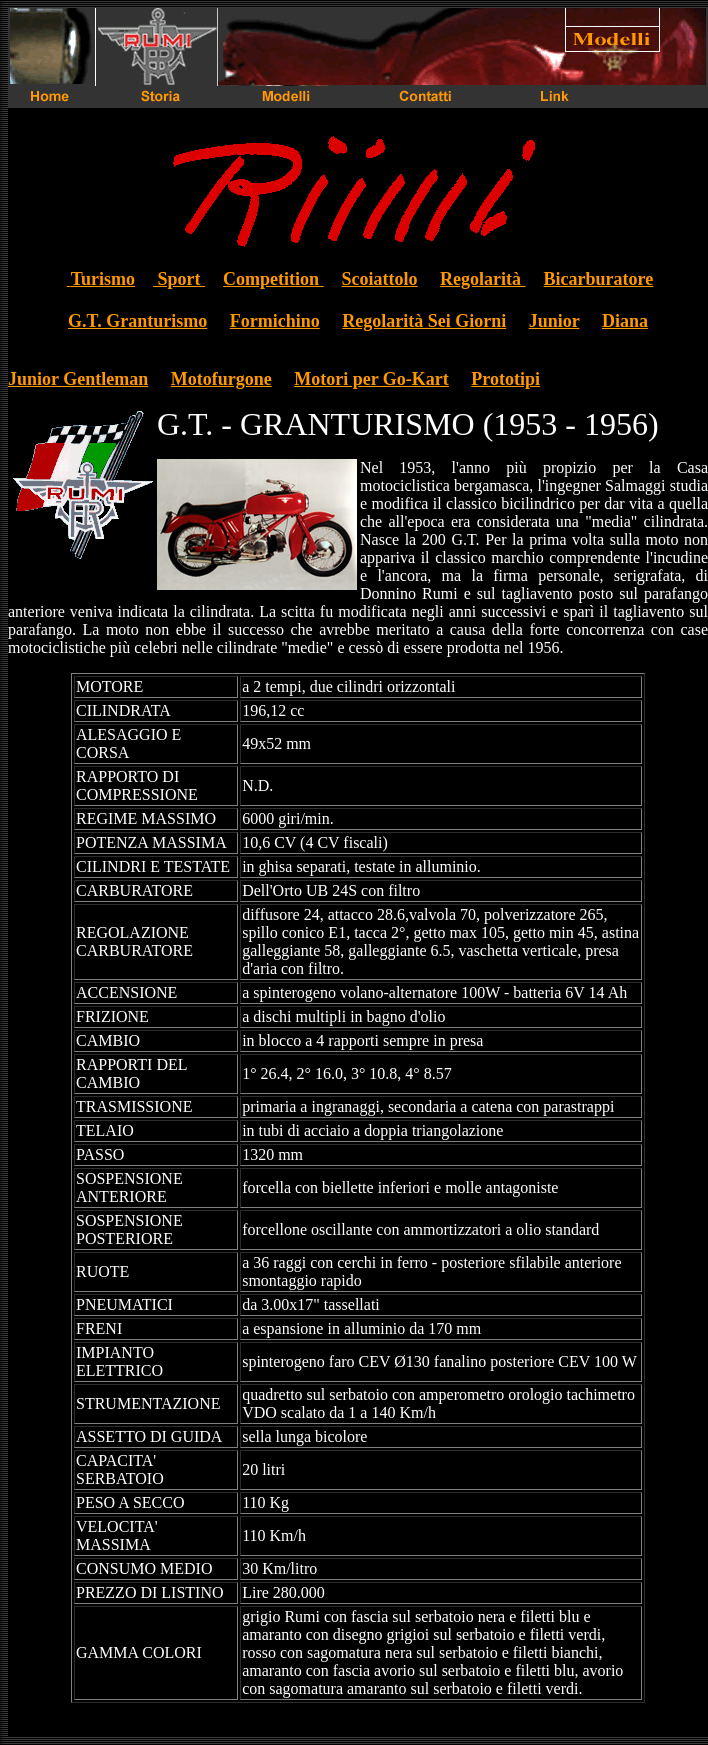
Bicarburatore (599, 279)
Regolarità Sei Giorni (424, 321)
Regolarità (482, 279)
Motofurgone (221, 379)
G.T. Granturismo (137, 321)
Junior (554, 321)
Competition (273, 279)
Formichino (275, 321)
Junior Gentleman (78, 379)
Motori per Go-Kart (371, 379)
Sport (179, 279)
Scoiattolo (380, 279)
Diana (625, 321)
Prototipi (505, 379)
